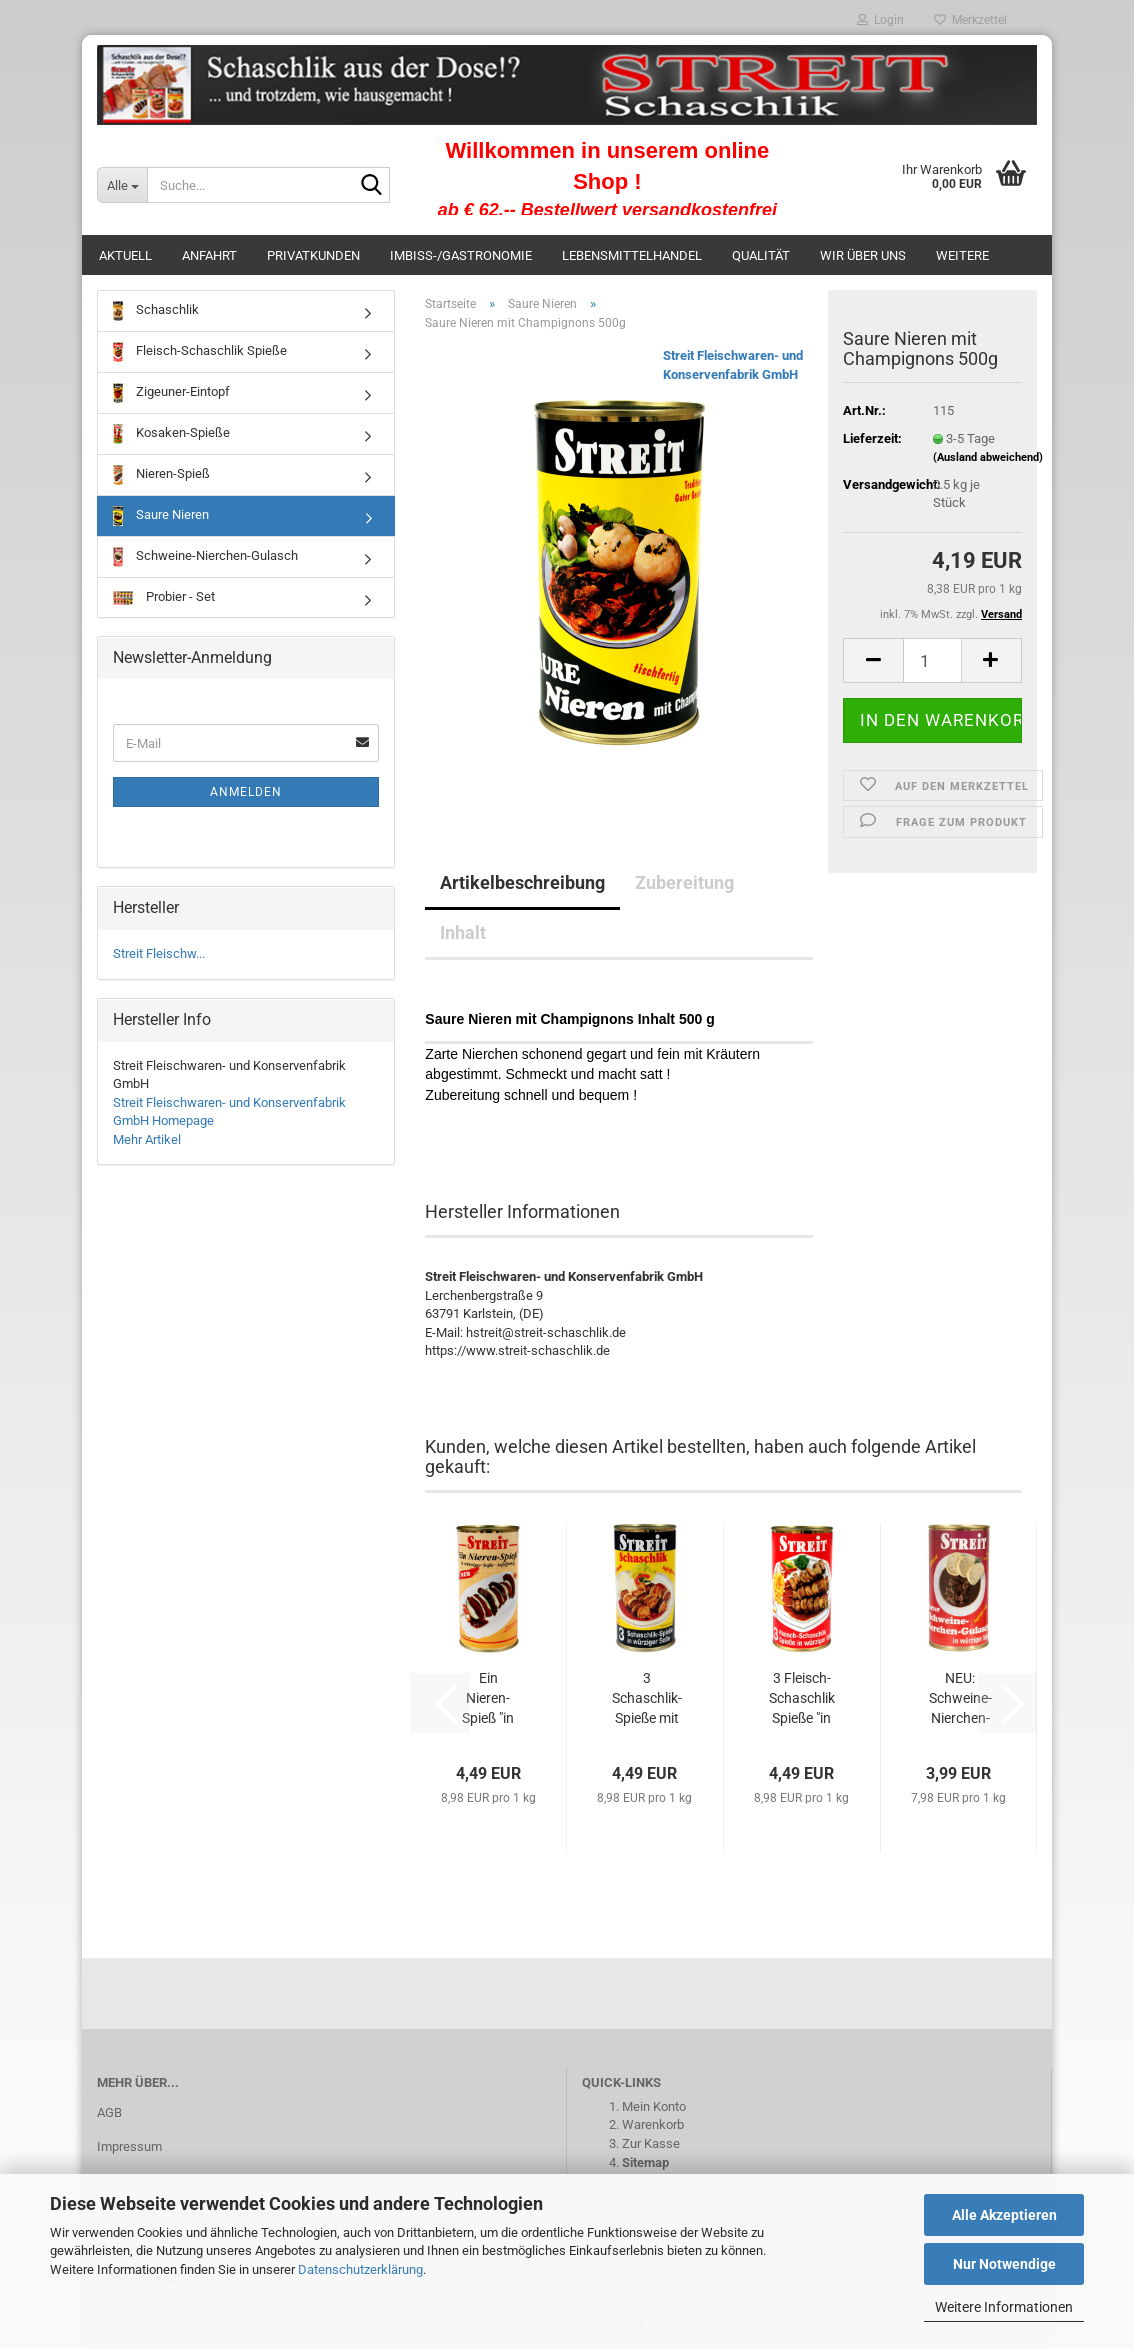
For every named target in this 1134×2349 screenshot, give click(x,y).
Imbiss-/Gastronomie (461, 255)
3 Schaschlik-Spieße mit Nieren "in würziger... (647, 1699)
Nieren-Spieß (161, 475)
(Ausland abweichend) (988, 457)
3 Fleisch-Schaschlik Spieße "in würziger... (802, 1699)
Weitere (962, 255)
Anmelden (246, 792)
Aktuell (125, 255)
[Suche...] (122, 185)
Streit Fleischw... (159, 953)
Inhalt (463, 932)
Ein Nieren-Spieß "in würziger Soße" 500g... (488, 1699)
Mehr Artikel (147, 1139)
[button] (873, 660)
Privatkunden (313, 255)
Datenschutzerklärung (360, 2269)
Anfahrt (209, 255)
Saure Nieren (161, 516)
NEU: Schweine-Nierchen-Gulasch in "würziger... (960, 1699)
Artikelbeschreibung (522, 882)
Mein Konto (654, 2106)
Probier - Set (164, 597)
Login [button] (880, 20)
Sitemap (645, 2162)
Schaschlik (156, 311)
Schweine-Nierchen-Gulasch (205, 557)
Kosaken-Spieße (171, 434)
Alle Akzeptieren (1004, 2215)
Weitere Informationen (1004, 2307)
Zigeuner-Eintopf (171, 393)
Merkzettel (970, 20)
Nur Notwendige (1004, 2264)
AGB (109, 2112)
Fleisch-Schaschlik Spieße (200, 352)
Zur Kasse (651, 2143)
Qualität (761, 255)
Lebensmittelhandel (632, 255)
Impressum (129, 2146)
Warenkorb (653, 2124)
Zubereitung (684, 882)
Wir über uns (863, 255)
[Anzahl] (932, 660)
